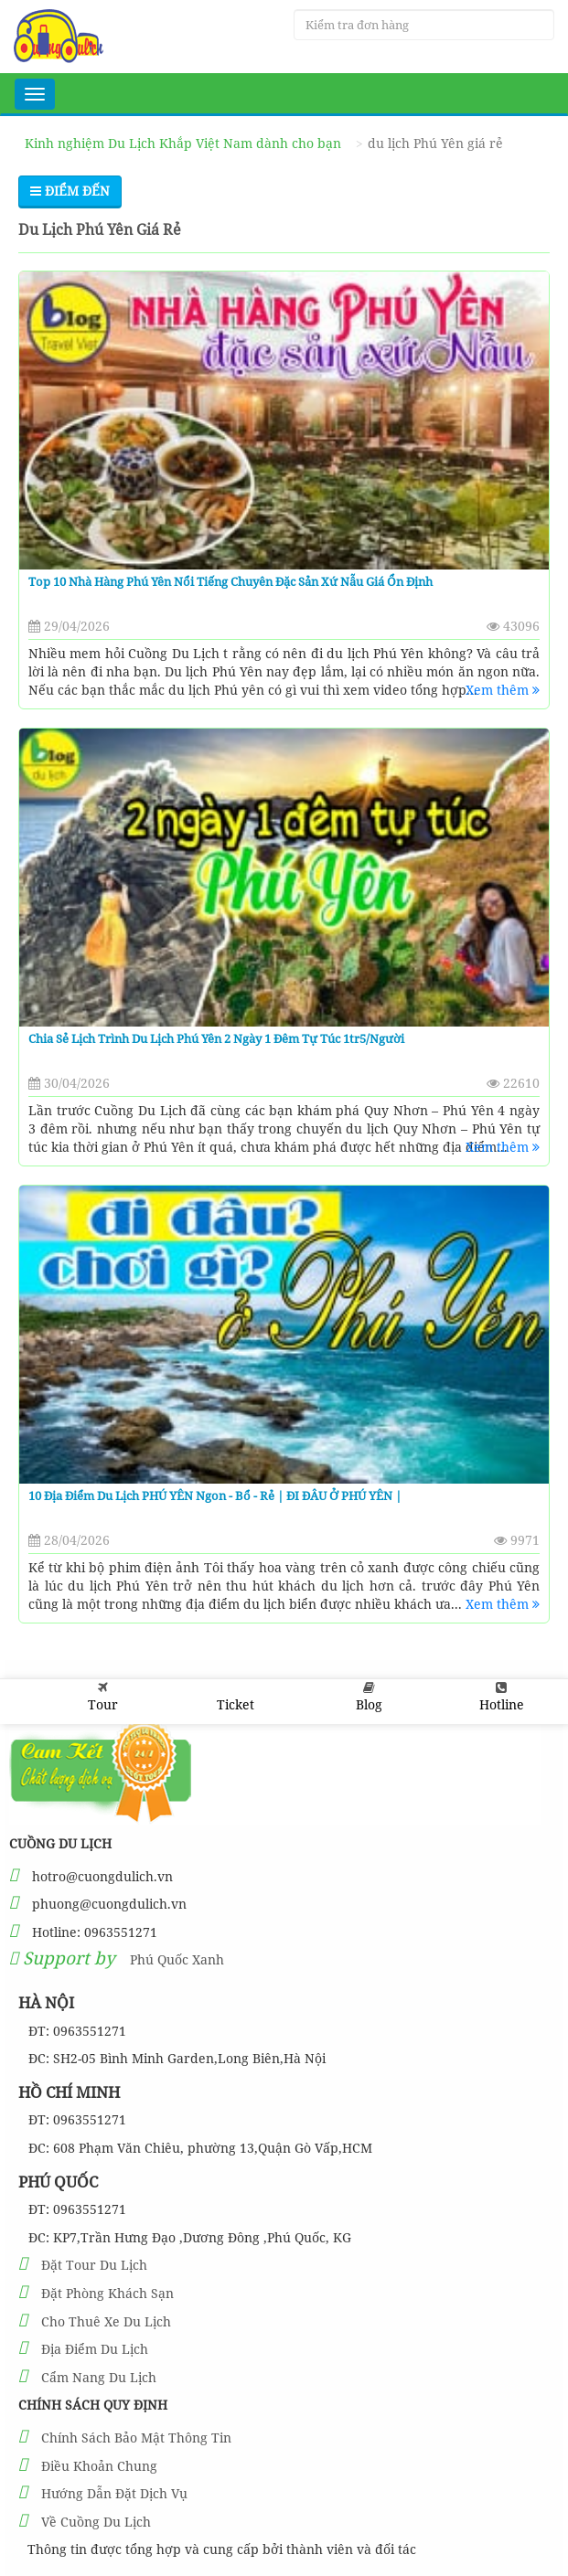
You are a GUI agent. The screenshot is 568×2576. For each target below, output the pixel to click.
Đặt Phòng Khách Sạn (107, 2293)
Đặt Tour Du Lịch (94, 2264)
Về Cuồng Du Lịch (96, 2521)
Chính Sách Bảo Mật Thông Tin (136, 2437)
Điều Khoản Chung (99, 2466)
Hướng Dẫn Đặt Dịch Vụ (114, 2493)
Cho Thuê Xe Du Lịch (106, 2321)
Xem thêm (503, 689)
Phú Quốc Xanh (177, 1959)
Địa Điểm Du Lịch (94, 2349)
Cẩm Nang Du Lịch (98, 2377)
